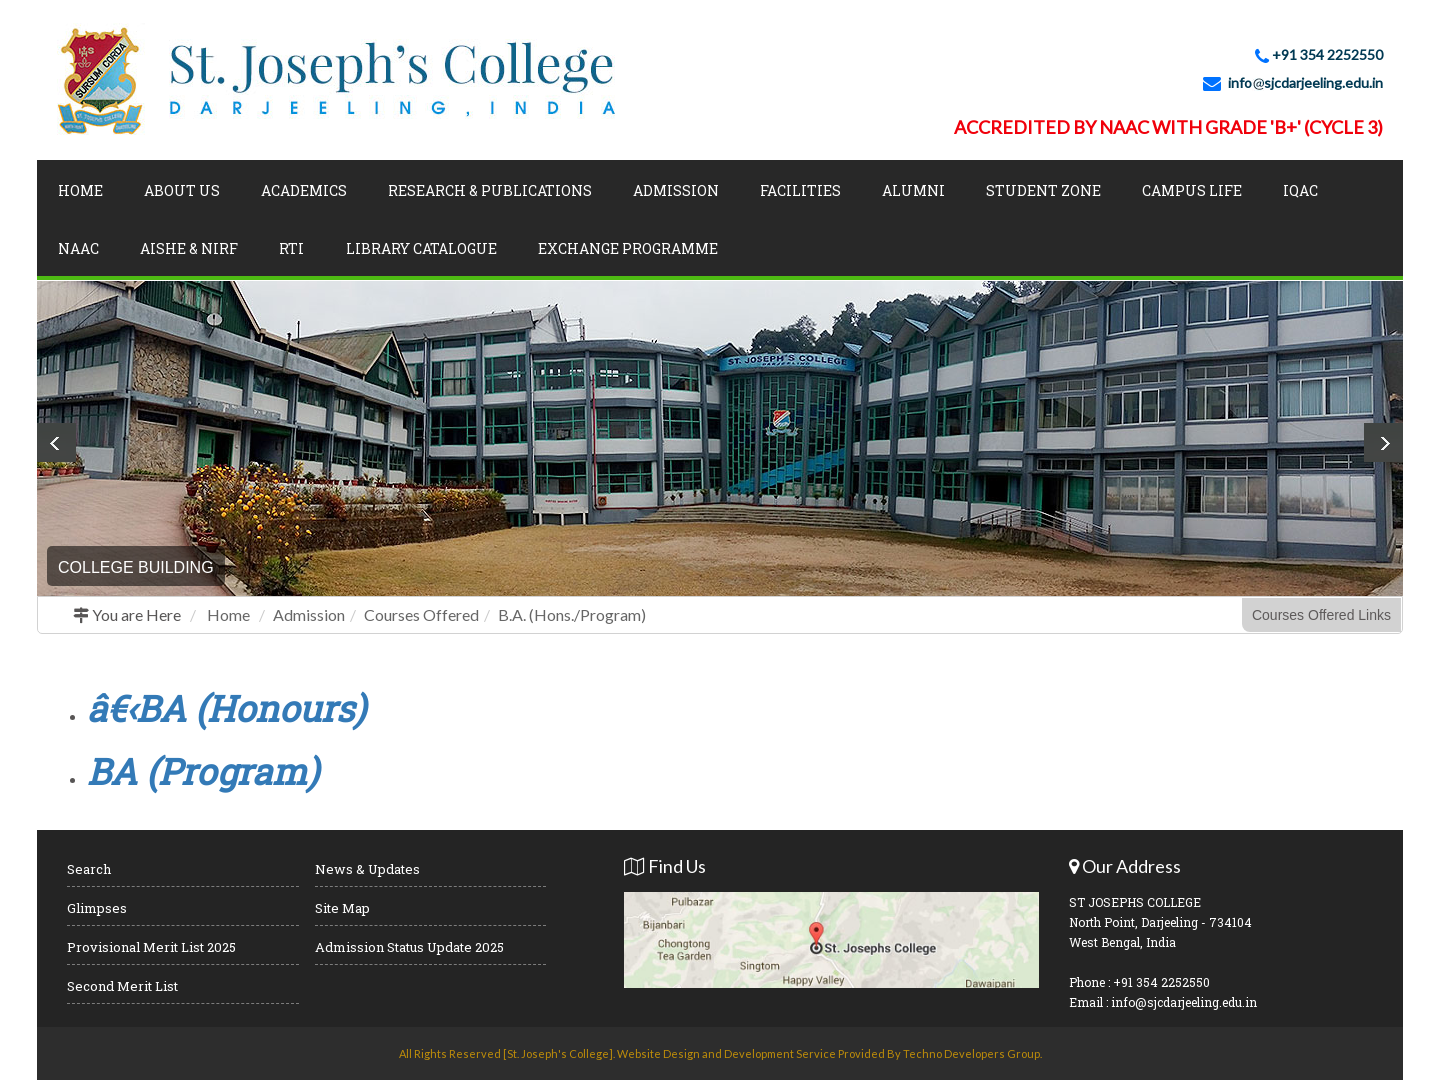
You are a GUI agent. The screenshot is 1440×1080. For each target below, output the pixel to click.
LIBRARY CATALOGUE (421, 248)
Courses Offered (421, 614)
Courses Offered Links (1321, 615)
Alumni (913, 190)
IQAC (1300, 190)
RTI (291, 248)
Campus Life (1192, 190)
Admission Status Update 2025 (409, 947)
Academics (304, 190)
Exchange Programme (628, 248)
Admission (676, 190)
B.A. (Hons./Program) (572, 614)
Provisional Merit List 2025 (151, 947)
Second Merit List (122, 986)
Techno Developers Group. (972, 1053)
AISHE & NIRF (189, 248)
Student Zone (1043, 190)
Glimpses (97, 908)
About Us (182, 190)
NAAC (78, 248)
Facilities (800, 190)
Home (80, 190)
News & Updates (367, 869)
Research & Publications (490, 190)
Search (89, 869)
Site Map (342, 908)
